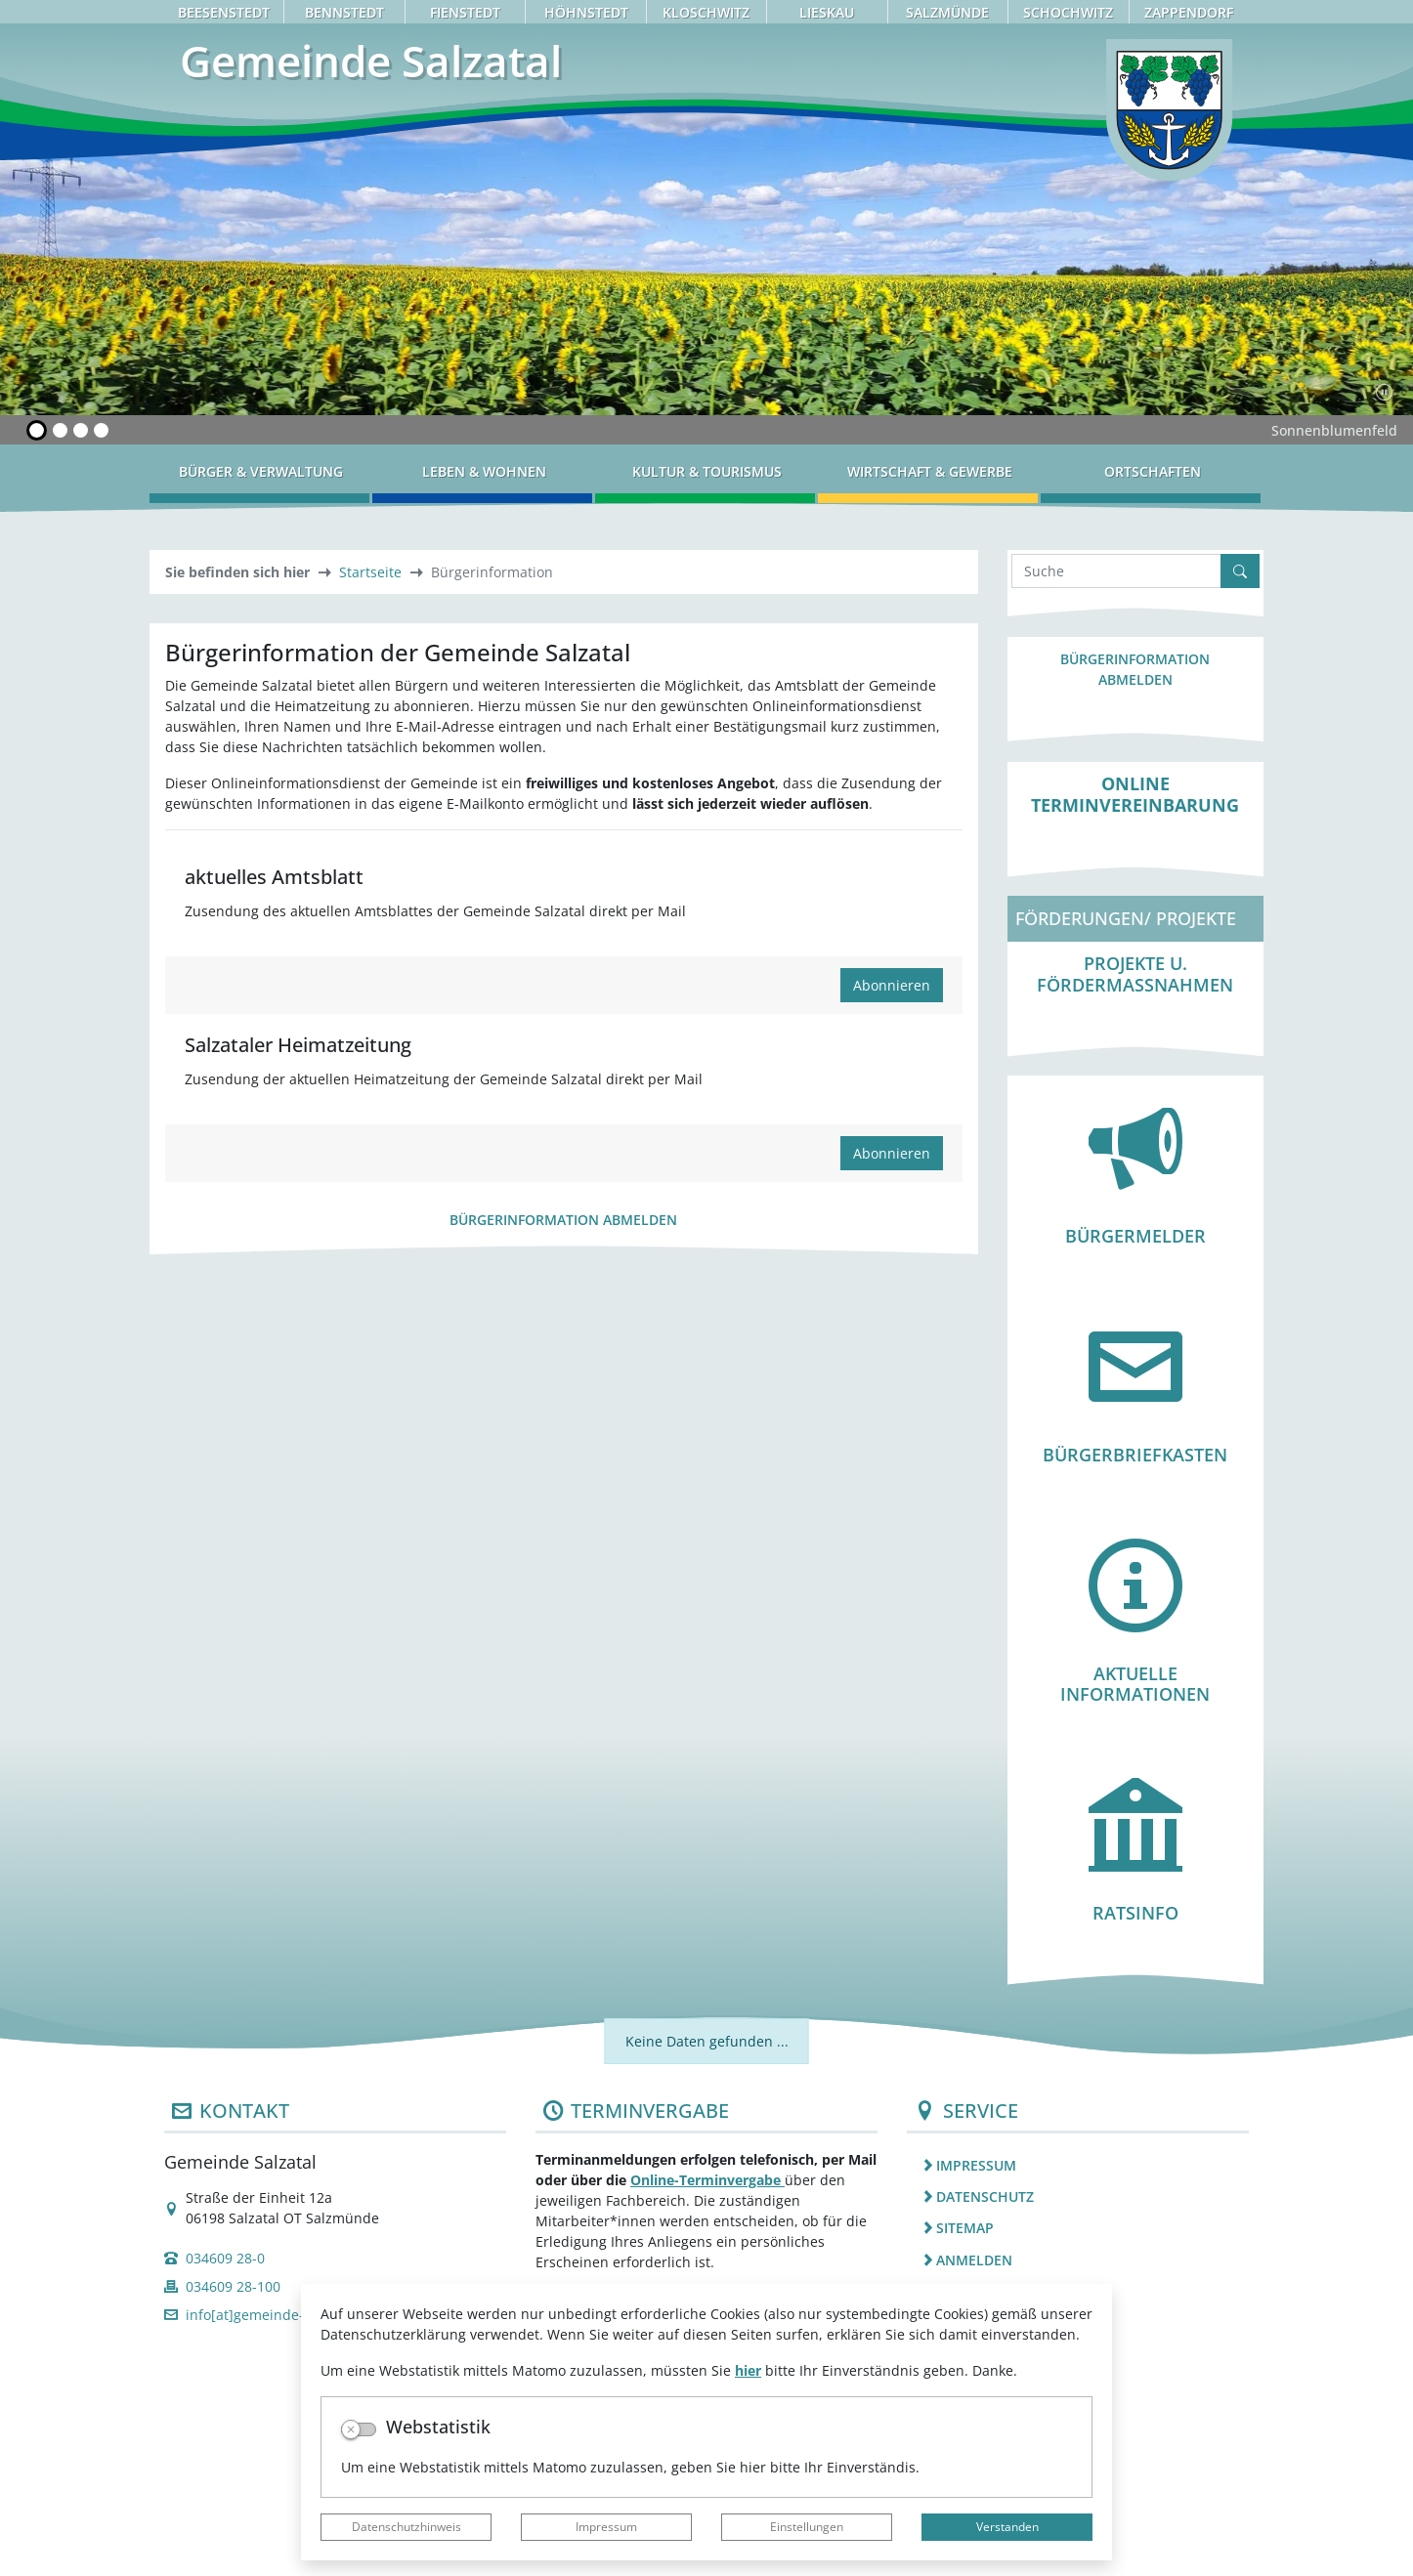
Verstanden (1007, 2526)
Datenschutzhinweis (406, 2526)
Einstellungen (806, 2526)
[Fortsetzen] (1384, 391)
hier (748, 2370)
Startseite (370, 572)
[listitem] (1078, 2164)
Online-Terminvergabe (707, 2180)
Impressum (606, 2526)
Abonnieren (891, 985)
